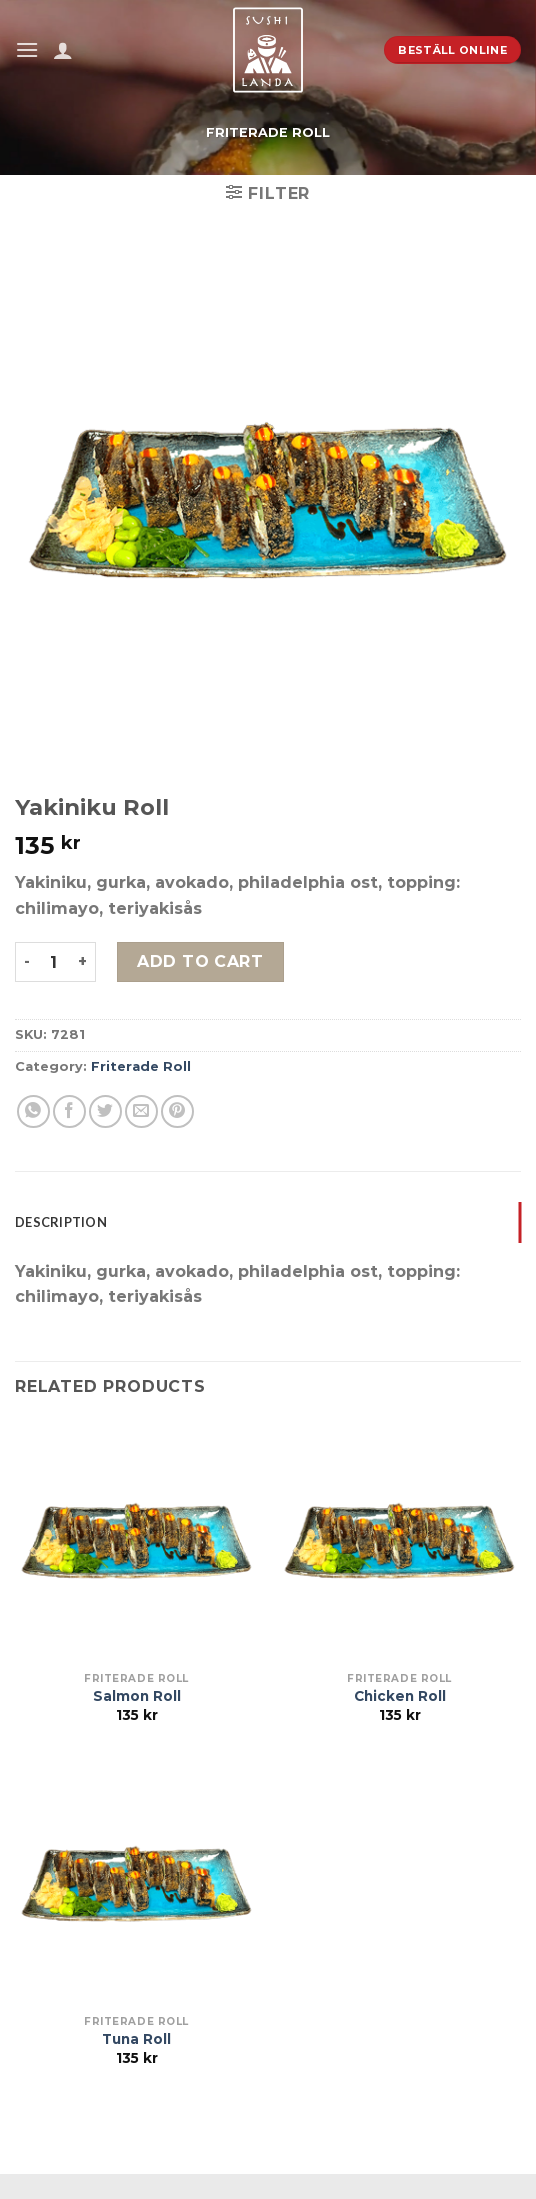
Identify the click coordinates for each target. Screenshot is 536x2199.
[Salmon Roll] (136, 1540)
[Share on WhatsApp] (33, 1111)
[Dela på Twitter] (105, 1111)
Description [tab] (61, 1222)
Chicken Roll (400, 1696)
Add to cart (200, 961)
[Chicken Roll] (399, 1540)
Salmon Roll (137, 1696)
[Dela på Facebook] (69, 1111)
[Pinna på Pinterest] (177, 1111)
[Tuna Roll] (136, 1883)
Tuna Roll (136, 2039)
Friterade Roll (268, 132)
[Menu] (27, 49)
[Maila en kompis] (141, 1111)
